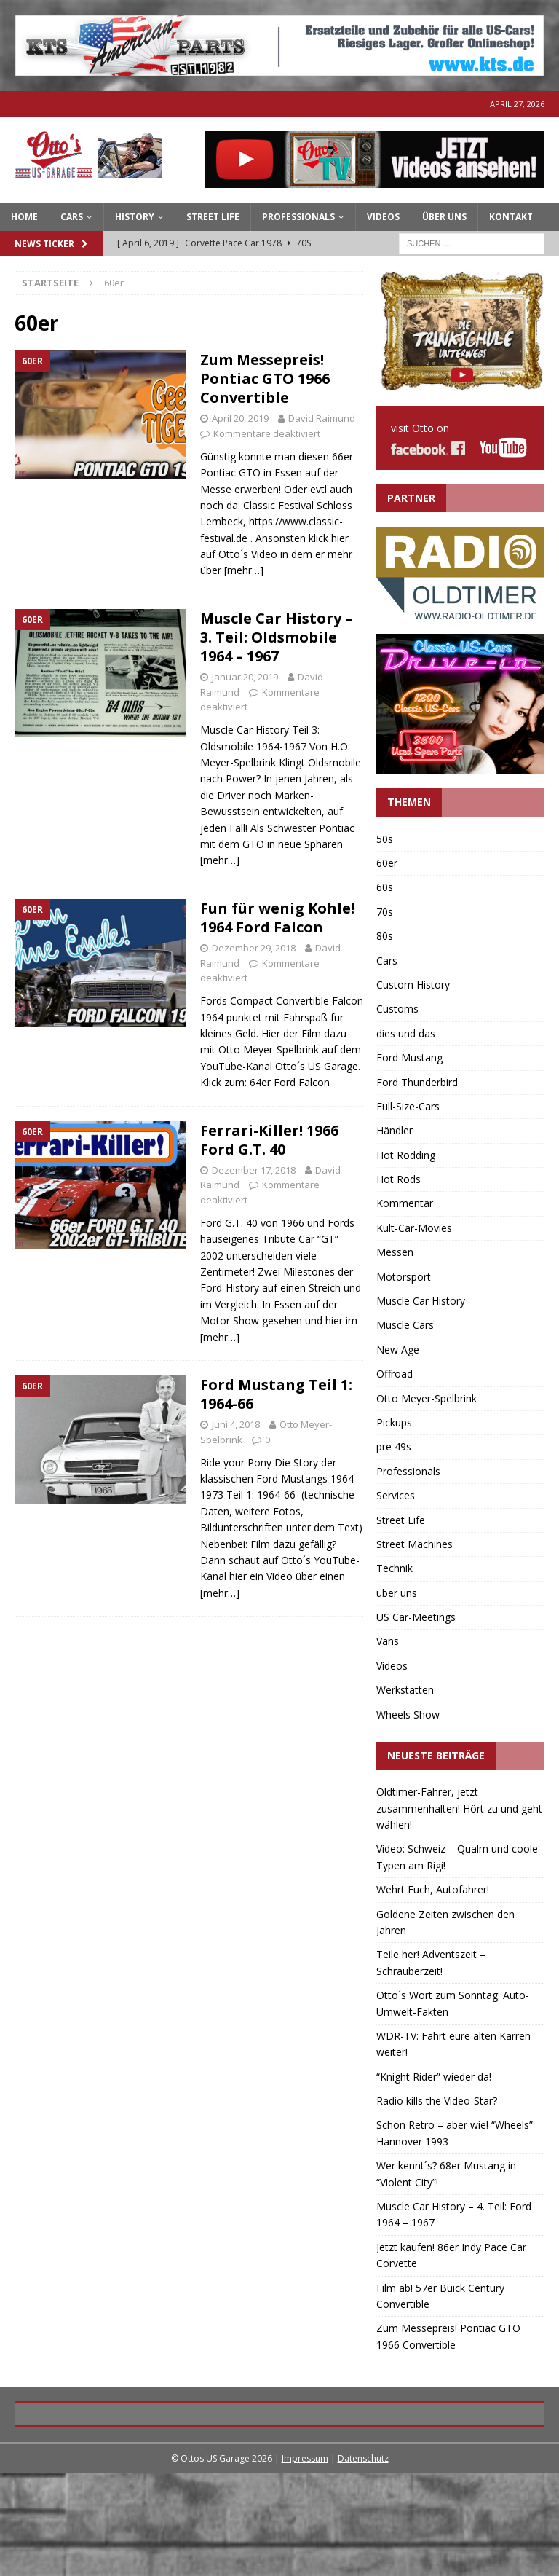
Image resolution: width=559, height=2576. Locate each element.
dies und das (405, 1033)
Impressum (305, 2561)
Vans (387, 1641)
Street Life (212, 217)
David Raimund (321, 418)
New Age (397, 1349)
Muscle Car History (420, 1301)
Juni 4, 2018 (236, 1424)
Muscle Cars (405, 1325)
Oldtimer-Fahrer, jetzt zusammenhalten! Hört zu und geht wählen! (459, 1808)
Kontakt (511, 217)
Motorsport (403, 1277)
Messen (394, 1252)
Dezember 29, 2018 (254, 947)
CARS (71, 217)
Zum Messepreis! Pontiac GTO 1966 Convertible (265, 378)
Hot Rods (398, 1179)
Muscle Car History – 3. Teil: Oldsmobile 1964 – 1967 (276, 637)
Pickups (394, 1422)
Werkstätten (405, 1690)
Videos (383, 217)
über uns (396, 1593)
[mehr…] (243, 570)
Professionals (408, 1471)
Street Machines (414, 1544)
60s (384, 887)
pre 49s (393, 1446)
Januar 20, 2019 (245, 676)
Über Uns (444, 217)
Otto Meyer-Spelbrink (426, 1398)
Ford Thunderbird (417, 1082)
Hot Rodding (405, 1155)
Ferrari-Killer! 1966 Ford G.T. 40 (269, 1139)
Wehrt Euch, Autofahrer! (432, 1889)
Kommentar (404, 1203)
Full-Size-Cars (408, 1106)
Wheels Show (408, 1714)
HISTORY (134, 217)
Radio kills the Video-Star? (436, 2101)
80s (384, 936)
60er (386, 863)
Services (395, 1495)
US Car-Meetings (416, 1617)
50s (384, 839)
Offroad (394, 1374)
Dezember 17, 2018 (254, 1170)
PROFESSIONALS (298, 217)
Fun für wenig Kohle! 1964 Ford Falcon (277, 917)
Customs (397, 1009)
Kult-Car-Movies (414, 1228)
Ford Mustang (409, 1057)
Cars (386, 960)
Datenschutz (363, 2561)
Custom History (413, 984)
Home (24, 217)
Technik (394, 1568)
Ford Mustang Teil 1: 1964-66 (276, 1394)
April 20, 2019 (240, 418)
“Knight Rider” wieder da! (433, 2077)
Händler (394, 1130)
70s (384, 912)
